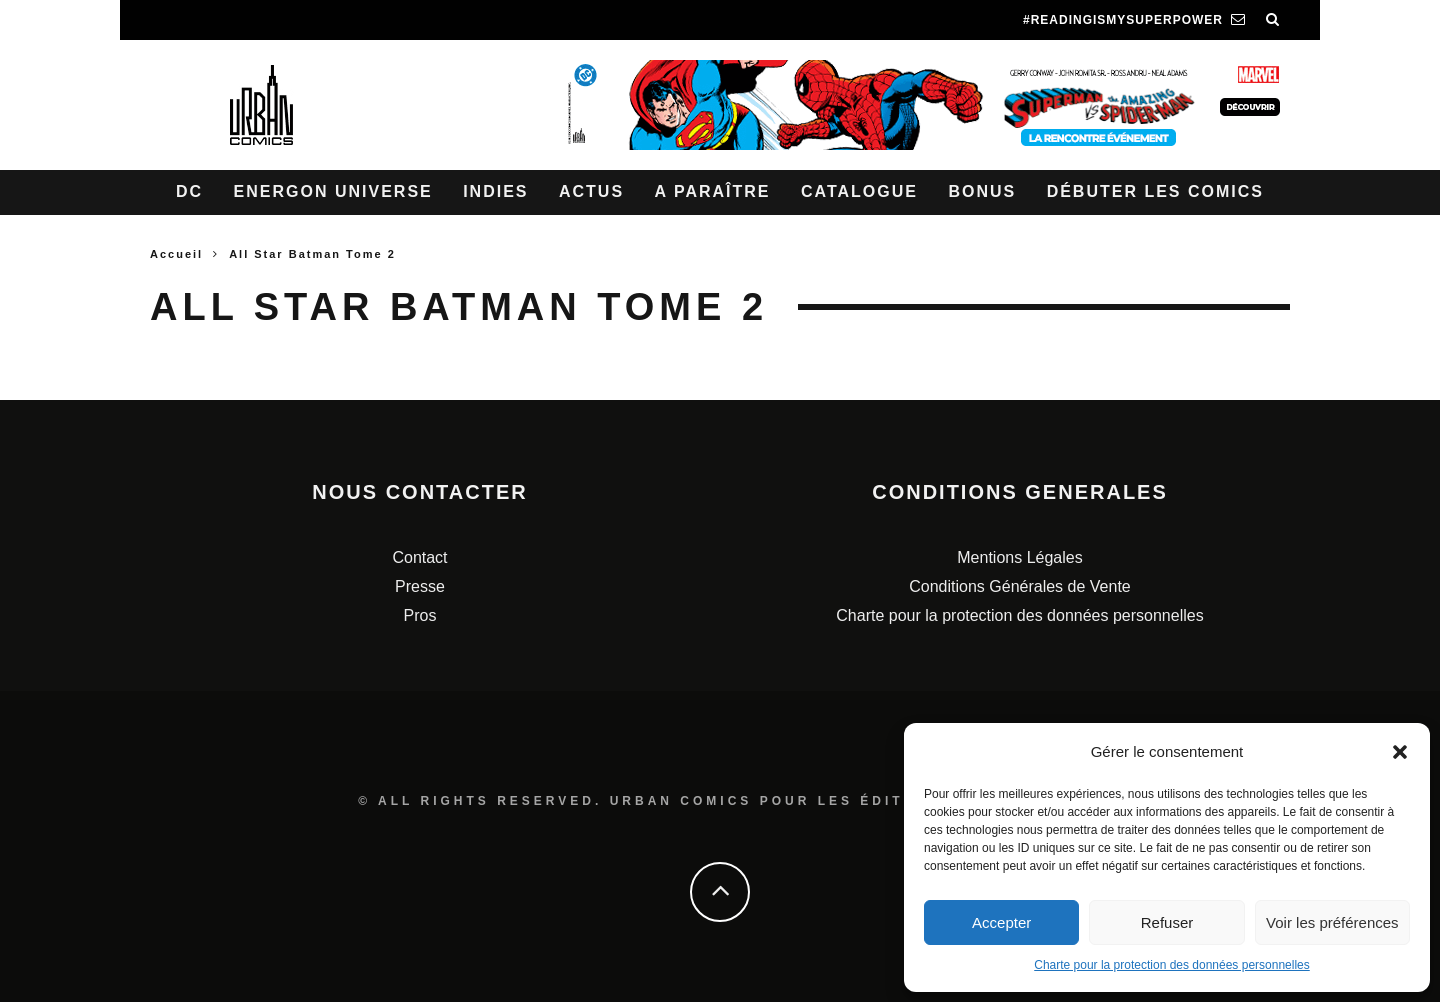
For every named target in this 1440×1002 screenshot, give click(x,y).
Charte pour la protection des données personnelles (1172, 965)
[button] (1400, 752)
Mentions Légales (1019, 557)
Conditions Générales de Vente (1019, 586)
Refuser (1167, 922)
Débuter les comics (1155, 191)
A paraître (713, 191)
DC (189, 191)
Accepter (1001, 922)
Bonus (982, 191)
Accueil (176, 254)
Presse (420, 586)
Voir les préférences (1332, 922)
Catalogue (859, 191)
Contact (419, 557)
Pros (420, 615)
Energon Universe (333, 191)
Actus (591, 191)
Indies (495, 191)
